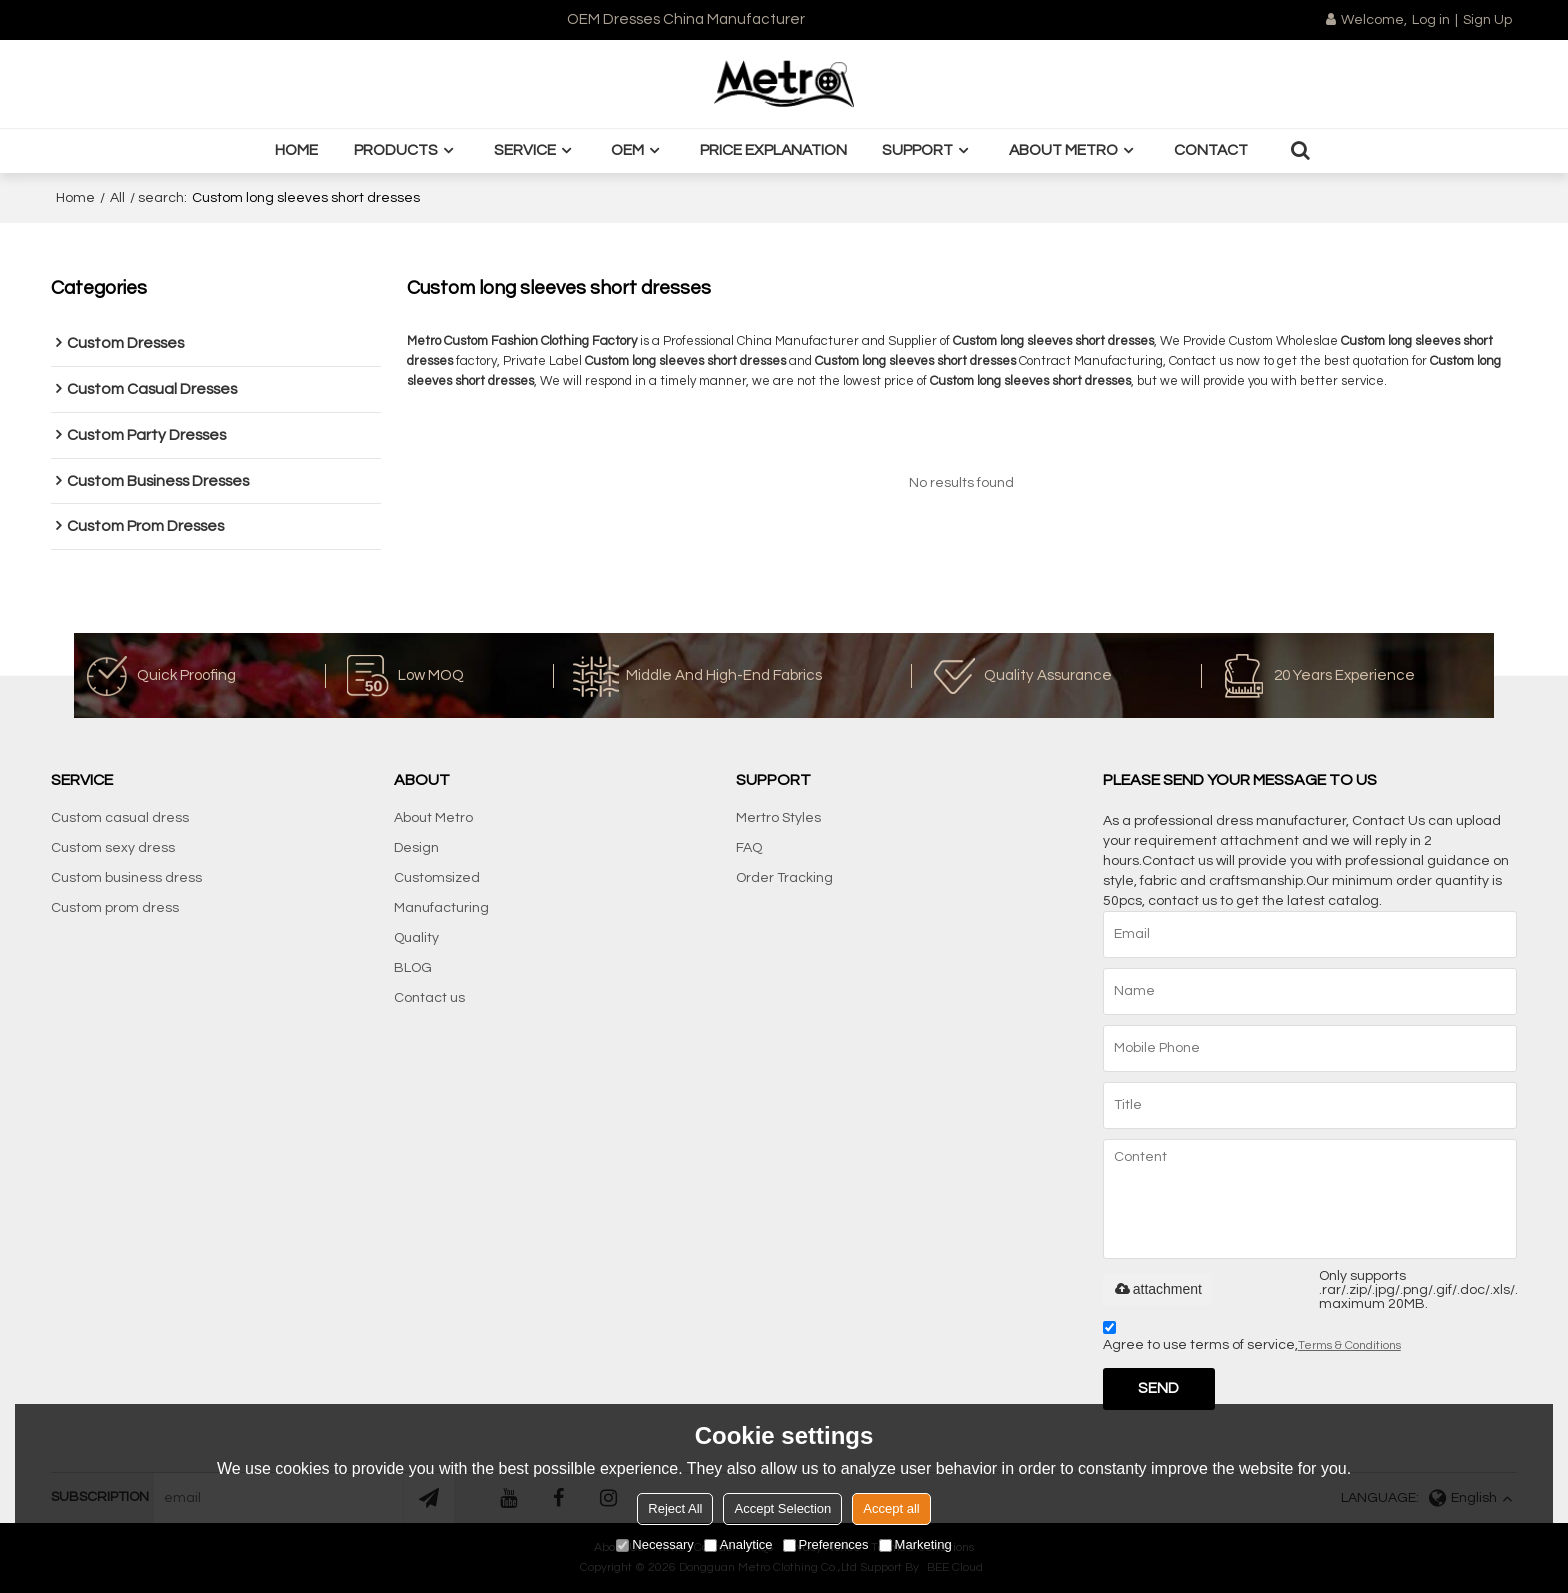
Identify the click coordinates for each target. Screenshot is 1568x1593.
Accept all (891, 1508)
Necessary (654, 1544)
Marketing (915, 1544)
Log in (1431, 20)
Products (396, 150)
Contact (1211, 150)
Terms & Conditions (1349, 1345)
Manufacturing (441, 908)
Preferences (826, 1544)
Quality (416, 938)
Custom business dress (126, 878)
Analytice (738, 1544)
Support (917, 150)
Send (1158, 1388)
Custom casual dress (120, 818)
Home (296, 150)
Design (416, 848)
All (117, 198)
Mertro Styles (778, 818)
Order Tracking (784, 878)
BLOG (413, 968)
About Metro (1063, 150)
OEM (627, 150)
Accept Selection (782, 1508)
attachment (1157, 1289)
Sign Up (1487, 20)
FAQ (749, 848)
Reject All (675, 1508)
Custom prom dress (115, 908)
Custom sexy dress (113, 848)
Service (525, 150)
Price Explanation (773, 150)
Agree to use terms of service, (1252, 1339)
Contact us (429, 998)
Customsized (437, 878)
